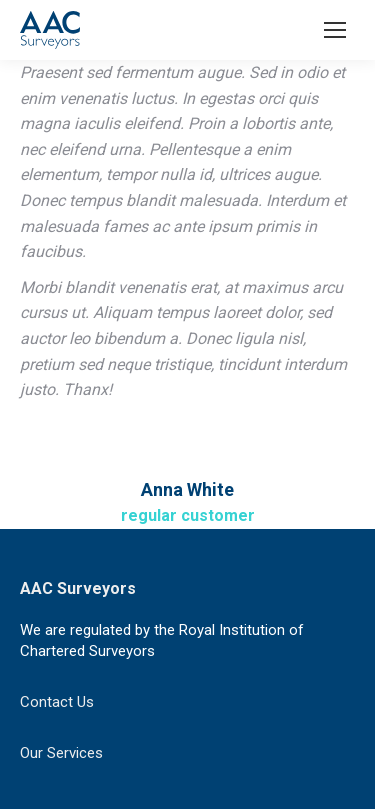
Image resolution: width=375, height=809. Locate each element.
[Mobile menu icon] (335, 30)
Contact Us (57, 702)
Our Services (61, 753)
